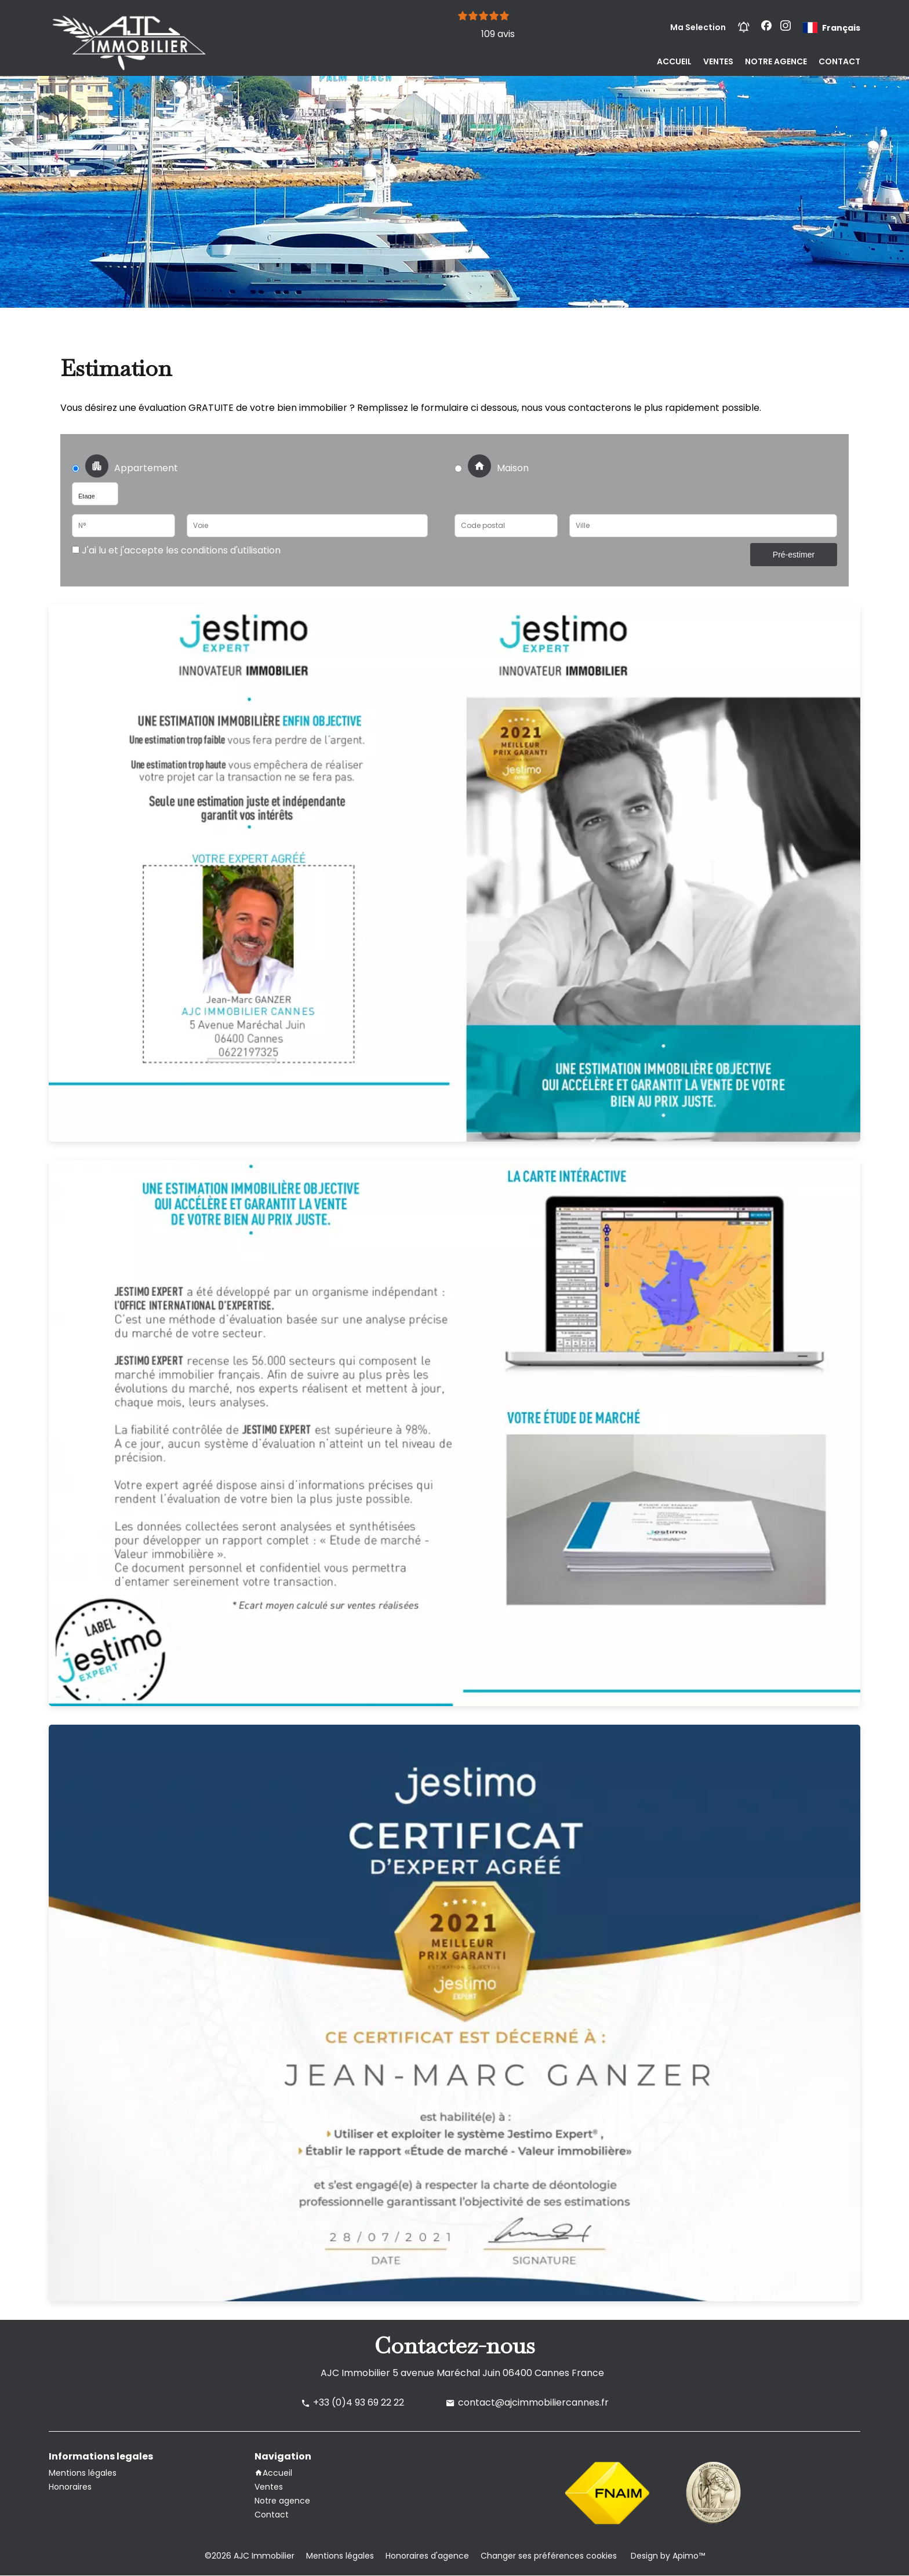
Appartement (128, 468)
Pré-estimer (794, 554)
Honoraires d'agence (427, 2556)
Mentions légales (340, 2556)
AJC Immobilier (355, 2373)
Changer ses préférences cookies (549, 2556)
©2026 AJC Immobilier (249, 2556)
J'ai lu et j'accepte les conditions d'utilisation (180, 550)
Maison (491, 468)
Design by (666, 2556)
